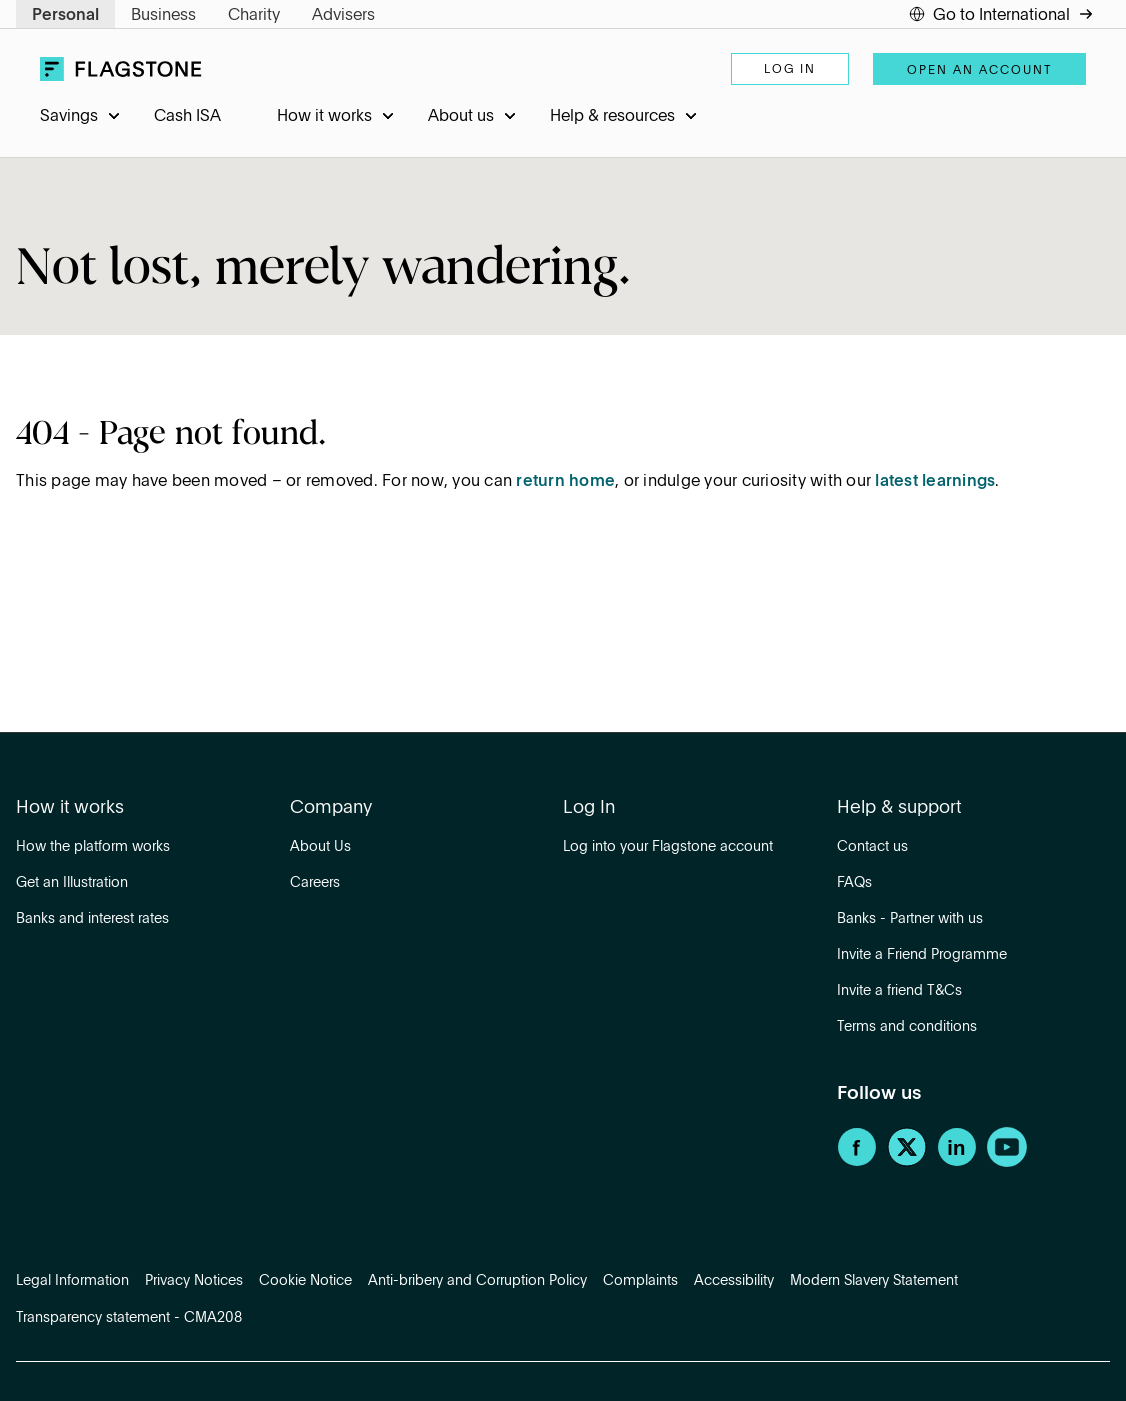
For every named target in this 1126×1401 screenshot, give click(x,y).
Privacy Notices (194, 1281)
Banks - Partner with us (910, 919)
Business (163, 16)
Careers (315, 883)
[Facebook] (857, 1163)
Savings (69, 117)
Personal (65, 16)
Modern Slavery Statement (874, 1281)
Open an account (979, 71)
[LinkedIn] (957, 1163)
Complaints (640, 1281)
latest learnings (935, 482)
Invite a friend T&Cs (899, 991)
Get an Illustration (72, 883)
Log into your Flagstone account (668, 847)
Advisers (343, 16)
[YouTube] (1007, 1163)
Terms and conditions (907, 1027)
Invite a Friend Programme (922, 955)
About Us (320, 847)
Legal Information (72, 1281)
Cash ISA (187, 117)
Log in (790, 70)
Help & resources (612, 117)
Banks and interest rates (92, 919)
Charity (254, 16)
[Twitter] (907, 1163)
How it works (324, 117)
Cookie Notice (305, 1281)
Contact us (872, 847)
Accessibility (734, 1281)
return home (565, 482)
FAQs (854, 883)
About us (461, 117)
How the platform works (93, 847)
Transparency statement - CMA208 (129, 1318)
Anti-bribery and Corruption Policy (477, 1281)
